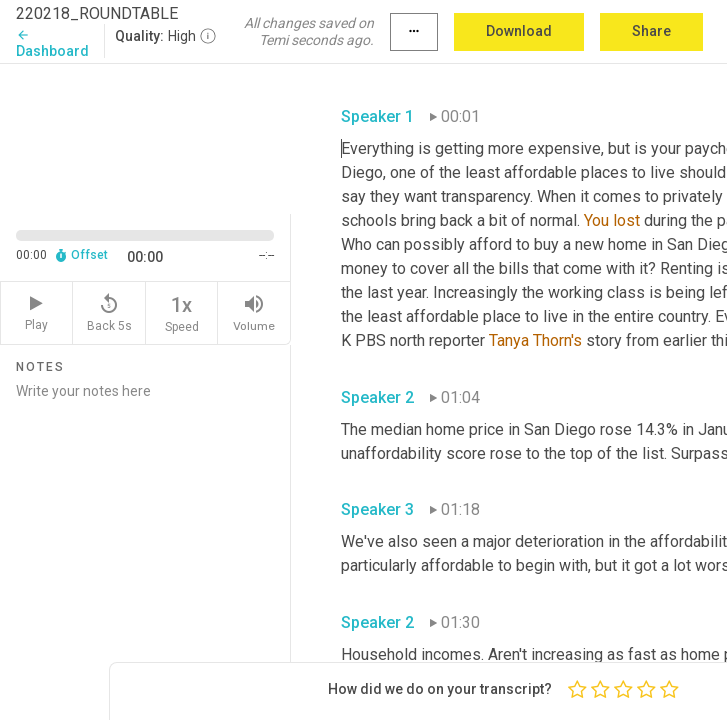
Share (651, 31)
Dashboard (52, 43)
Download (519, 31)
